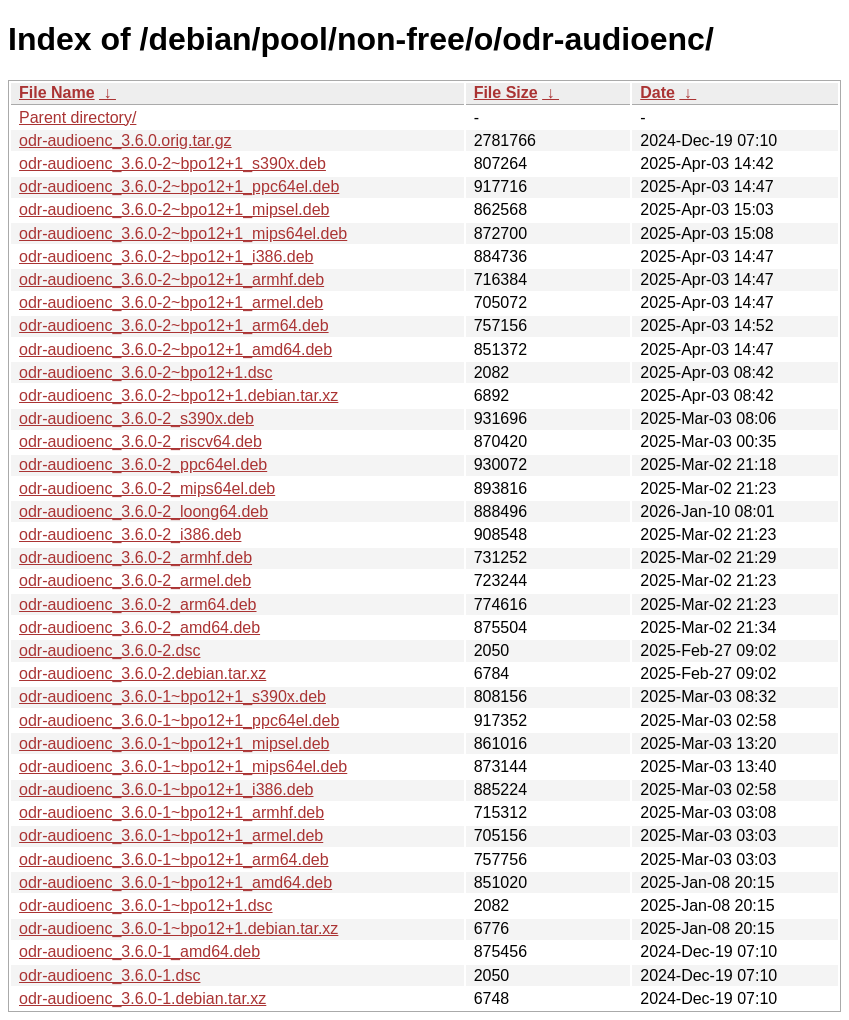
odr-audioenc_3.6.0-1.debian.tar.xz (142, 998)
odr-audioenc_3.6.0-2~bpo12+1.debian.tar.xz (178, 395)
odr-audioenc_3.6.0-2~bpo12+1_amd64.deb (175, 349)
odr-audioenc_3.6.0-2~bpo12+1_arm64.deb (174, 325)
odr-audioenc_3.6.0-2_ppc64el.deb (143, 464)
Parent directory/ (77, 117)
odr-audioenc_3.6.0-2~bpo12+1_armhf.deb (171, 279)
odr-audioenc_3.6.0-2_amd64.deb (139, 627)
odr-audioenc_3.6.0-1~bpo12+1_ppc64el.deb (179, 720)
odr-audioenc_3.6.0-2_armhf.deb (135, 557)
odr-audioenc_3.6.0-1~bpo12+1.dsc (146, 905)
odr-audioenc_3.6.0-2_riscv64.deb (140, 441)
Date (657, 92)
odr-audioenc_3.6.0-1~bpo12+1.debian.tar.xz (178, 928)
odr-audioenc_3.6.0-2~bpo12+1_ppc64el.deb (179, 186)
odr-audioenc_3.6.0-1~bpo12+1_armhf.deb (171, 812)
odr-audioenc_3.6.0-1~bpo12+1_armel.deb (171, 835)
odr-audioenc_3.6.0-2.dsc (109, 650)
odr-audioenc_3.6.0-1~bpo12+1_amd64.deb (175, 882)
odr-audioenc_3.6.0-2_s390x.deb (136, 418)
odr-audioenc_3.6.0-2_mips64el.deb (147, 488)
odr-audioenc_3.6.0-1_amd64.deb (139, 951)
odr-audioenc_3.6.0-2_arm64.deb (138, 604)
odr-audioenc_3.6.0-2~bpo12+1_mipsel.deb (174, 209)
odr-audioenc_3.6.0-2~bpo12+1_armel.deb (171, 302)
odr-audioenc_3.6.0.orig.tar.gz (125, 140)
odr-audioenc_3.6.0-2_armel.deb (135, 580)
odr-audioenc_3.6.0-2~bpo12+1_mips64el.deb (183, 233)
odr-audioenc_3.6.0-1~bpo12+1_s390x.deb (172, 696)
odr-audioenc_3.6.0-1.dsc (109, 975)
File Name (57, 92)
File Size (506, 92)
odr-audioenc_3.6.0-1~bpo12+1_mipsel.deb (174, 743)
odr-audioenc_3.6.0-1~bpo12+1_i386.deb (166, 789)
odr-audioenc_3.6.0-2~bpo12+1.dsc (146, 372)
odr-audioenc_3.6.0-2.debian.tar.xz (142, 673)
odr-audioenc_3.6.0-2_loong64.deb (143, 511)
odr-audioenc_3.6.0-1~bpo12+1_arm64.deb (174, 859)
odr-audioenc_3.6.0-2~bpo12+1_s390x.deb (172, 163)
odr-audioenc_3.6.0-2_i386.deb (130, 534)
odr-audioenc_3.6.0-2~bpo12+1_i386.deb (166, 256)
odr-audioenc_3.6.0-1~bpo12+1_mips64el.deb (183, 766)
